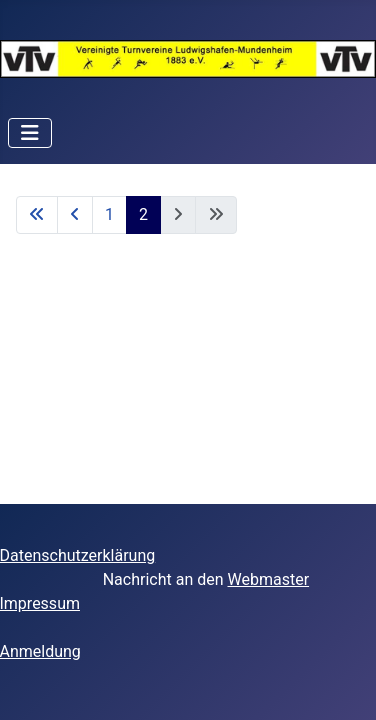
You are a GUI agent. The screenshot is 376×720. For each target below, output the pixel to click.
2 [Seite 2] (143, 214)
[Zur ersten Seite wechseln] (37, 215)
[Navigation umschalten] (30, 133)
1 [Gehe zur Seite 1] (109, 214)
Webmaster (269, 579)
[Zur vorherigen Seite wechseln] (75, 215)
